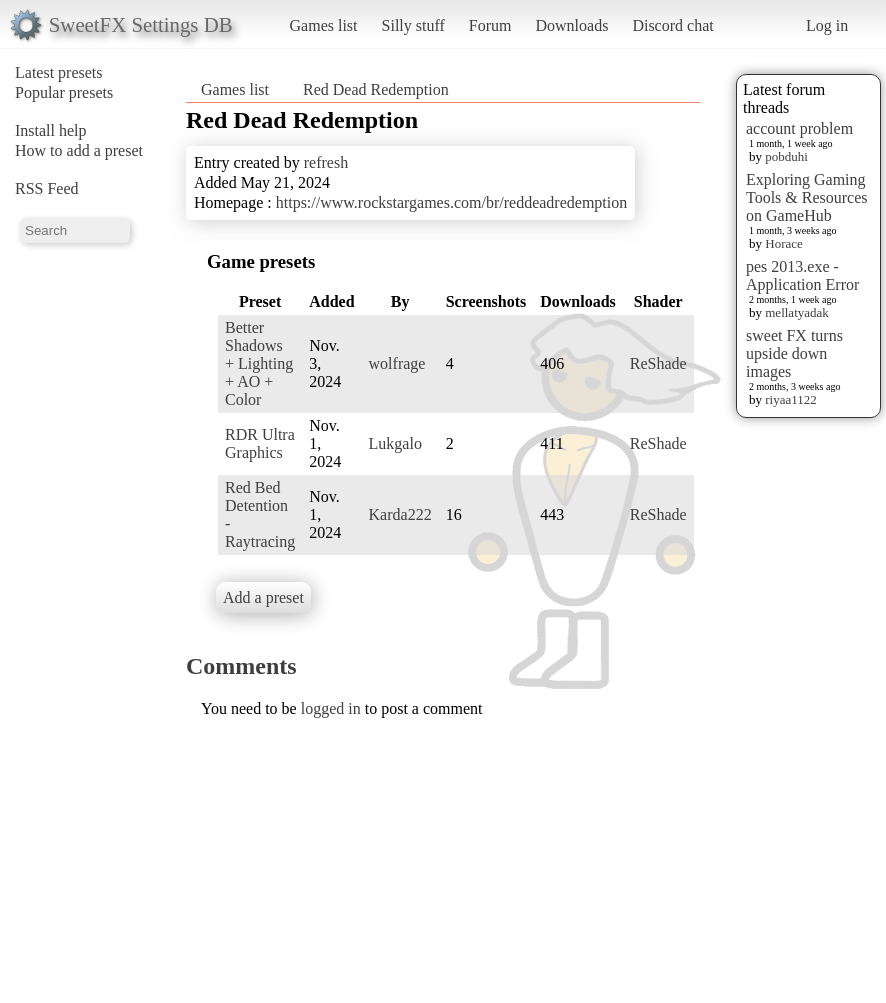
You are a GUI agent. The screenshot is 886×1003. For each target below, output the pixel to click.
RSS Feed (47, 188)
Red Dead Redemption (376, 89)
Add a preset (263, 597)
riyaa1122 (791, 399)
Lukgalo (395, 443)
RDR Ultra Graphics (260, 443)
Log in (827, 25)
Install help (51, 130)
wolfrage (397, 363)
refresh (326, 162)
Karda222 (400, 514)
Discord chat (672, 25)
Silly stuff (413, 25)
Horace (784, 243)
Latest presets (59, 72)
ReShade (658, 363)
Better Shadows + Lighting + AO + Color (259, 363)
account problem (799, 128)
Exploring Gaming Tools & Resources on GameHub (807, 197)
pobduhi (786, 156)
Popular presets (64, 92)
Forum (490, 25)
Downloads (571, 25)
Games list (324, 25)
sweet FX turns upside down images (794, 353)
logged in (331, 708)
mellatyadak (797, 312)
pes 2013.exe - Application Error (802, 275)
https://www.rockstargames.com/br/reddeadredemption (451, 202)
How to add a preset (79, 150)
